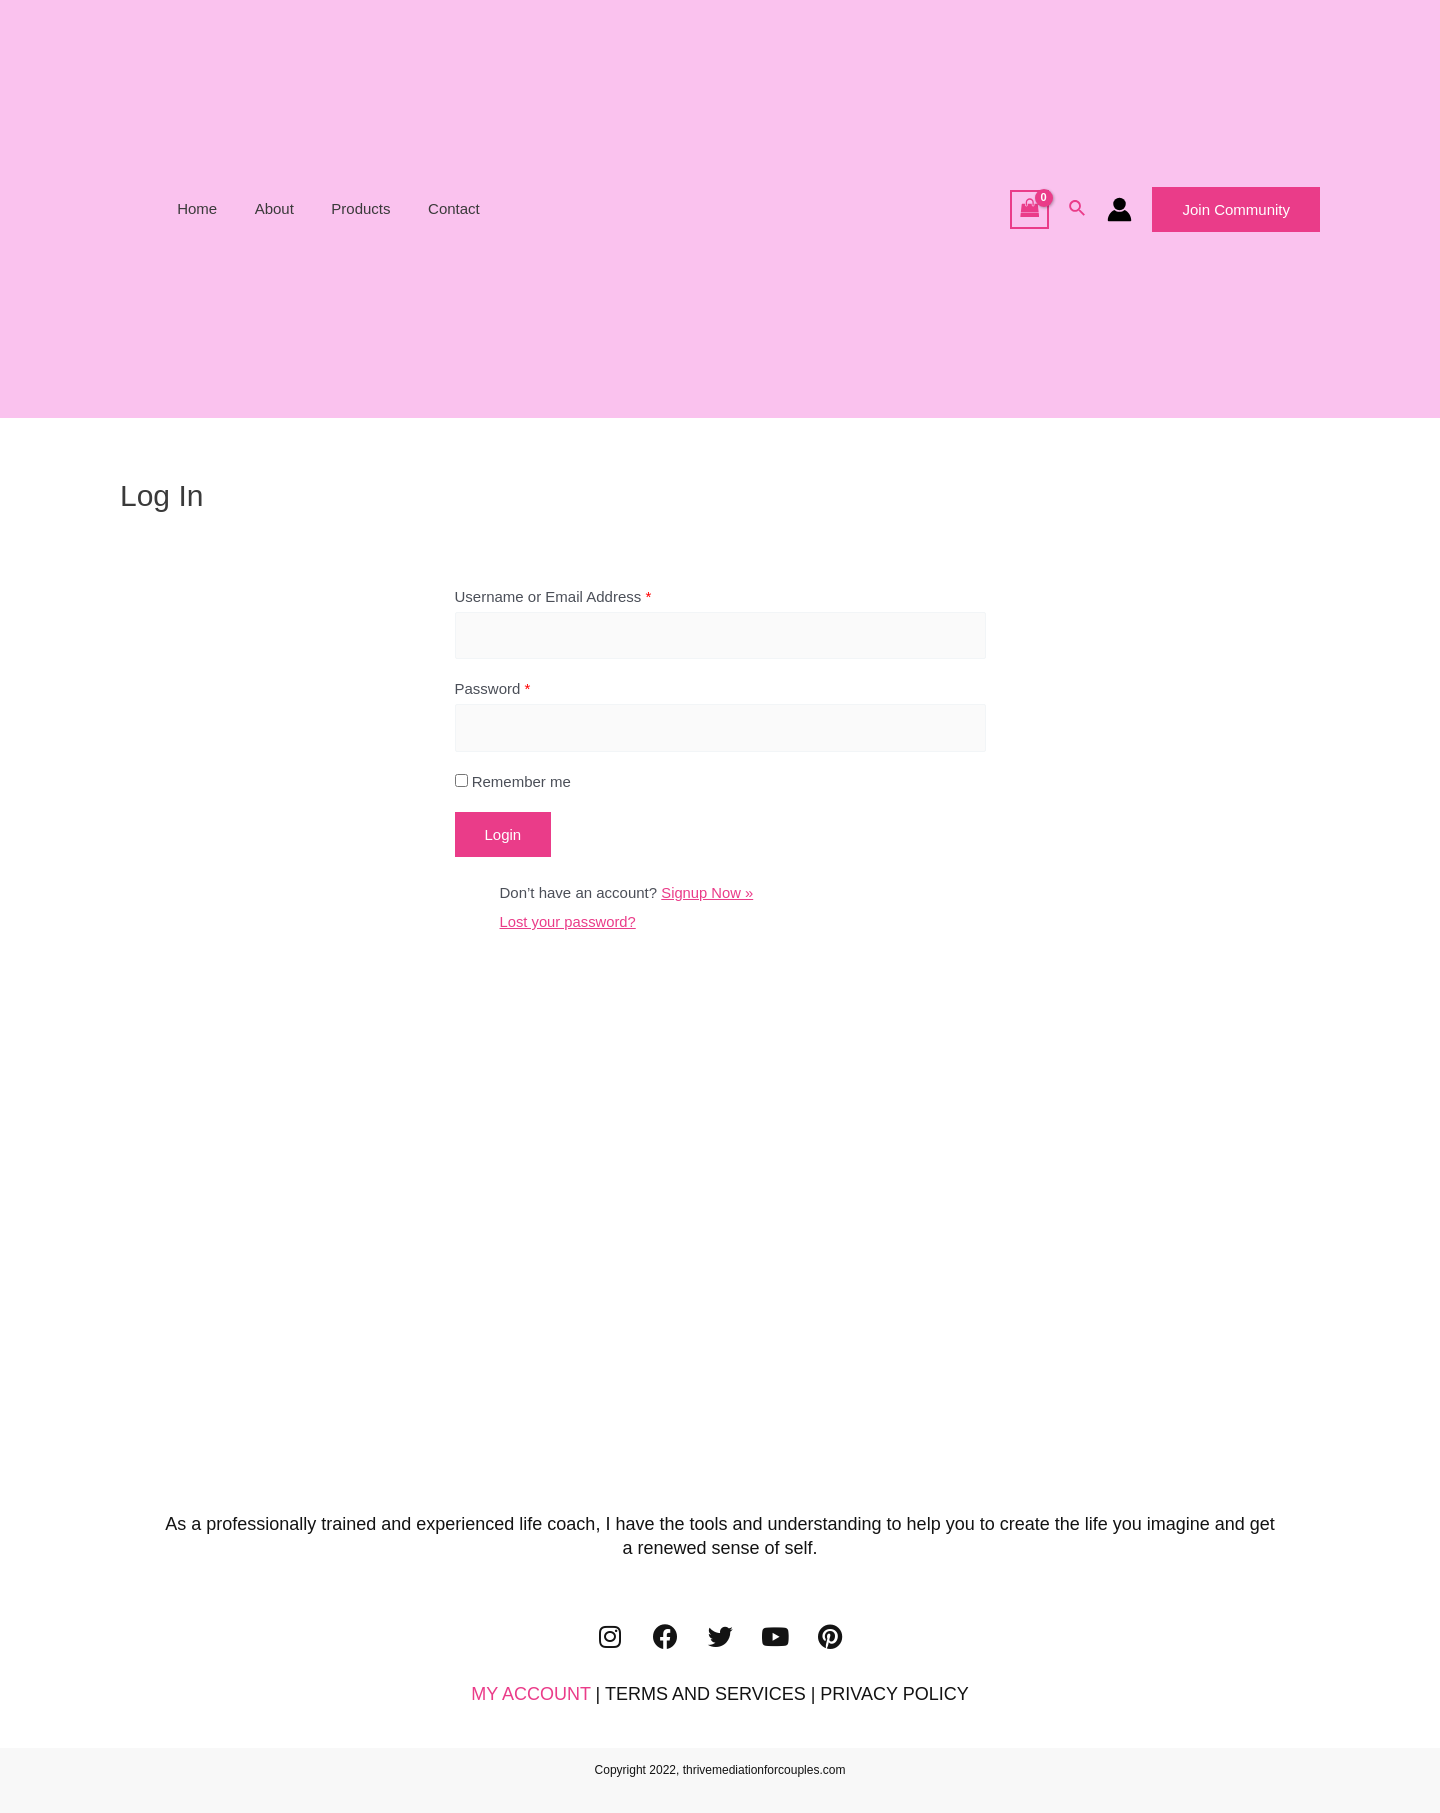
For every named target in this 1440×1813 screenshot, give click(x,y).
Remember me (513, 783)
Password (493, 689)
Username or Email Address (553, 596)
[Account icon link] (1119, 209)
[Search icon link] (1078, 209)
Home (223, 208)
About (292, 208)
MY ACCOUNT (530, 1695)
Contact (458, 208)
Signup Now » (707, 894)
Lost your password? (569, 922)
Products (372, 208)
